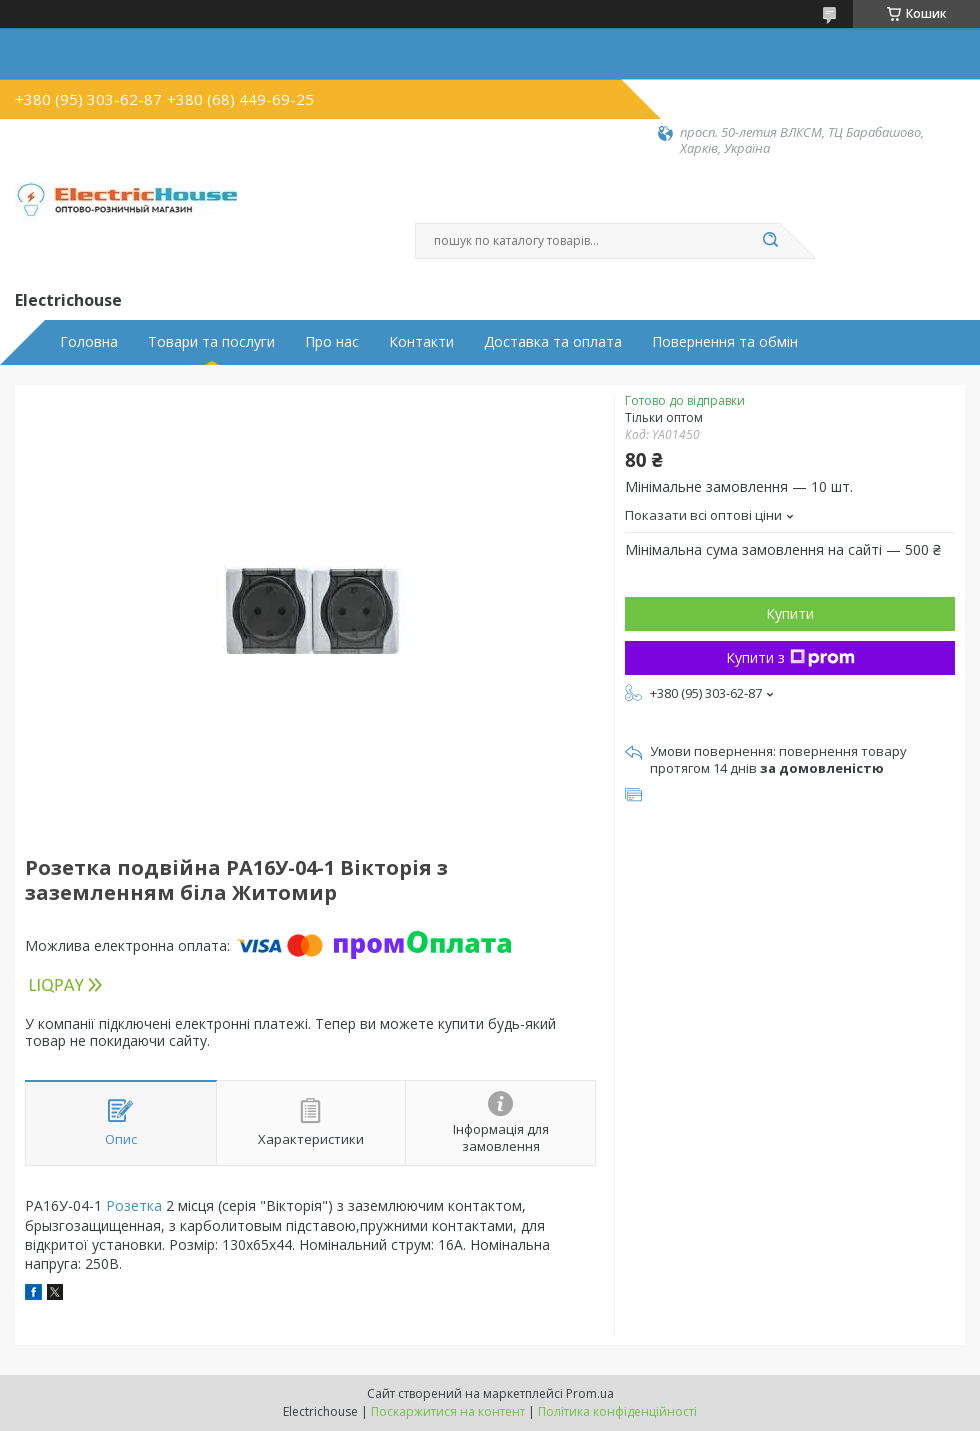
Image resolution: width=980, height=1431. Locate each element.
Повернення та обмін (725, 342)
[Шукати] (770, 241)
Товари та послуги (211, 342)
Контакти (421, 342)
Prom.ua (590, 1393)
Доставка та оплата (553, 342)
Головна (89, 342)
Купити (790, 613)
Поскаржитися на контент (448, 1411)
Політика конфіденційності (617, 1411)
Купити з (790, 657)
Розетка (134, 1205)
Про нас (332, 342)
